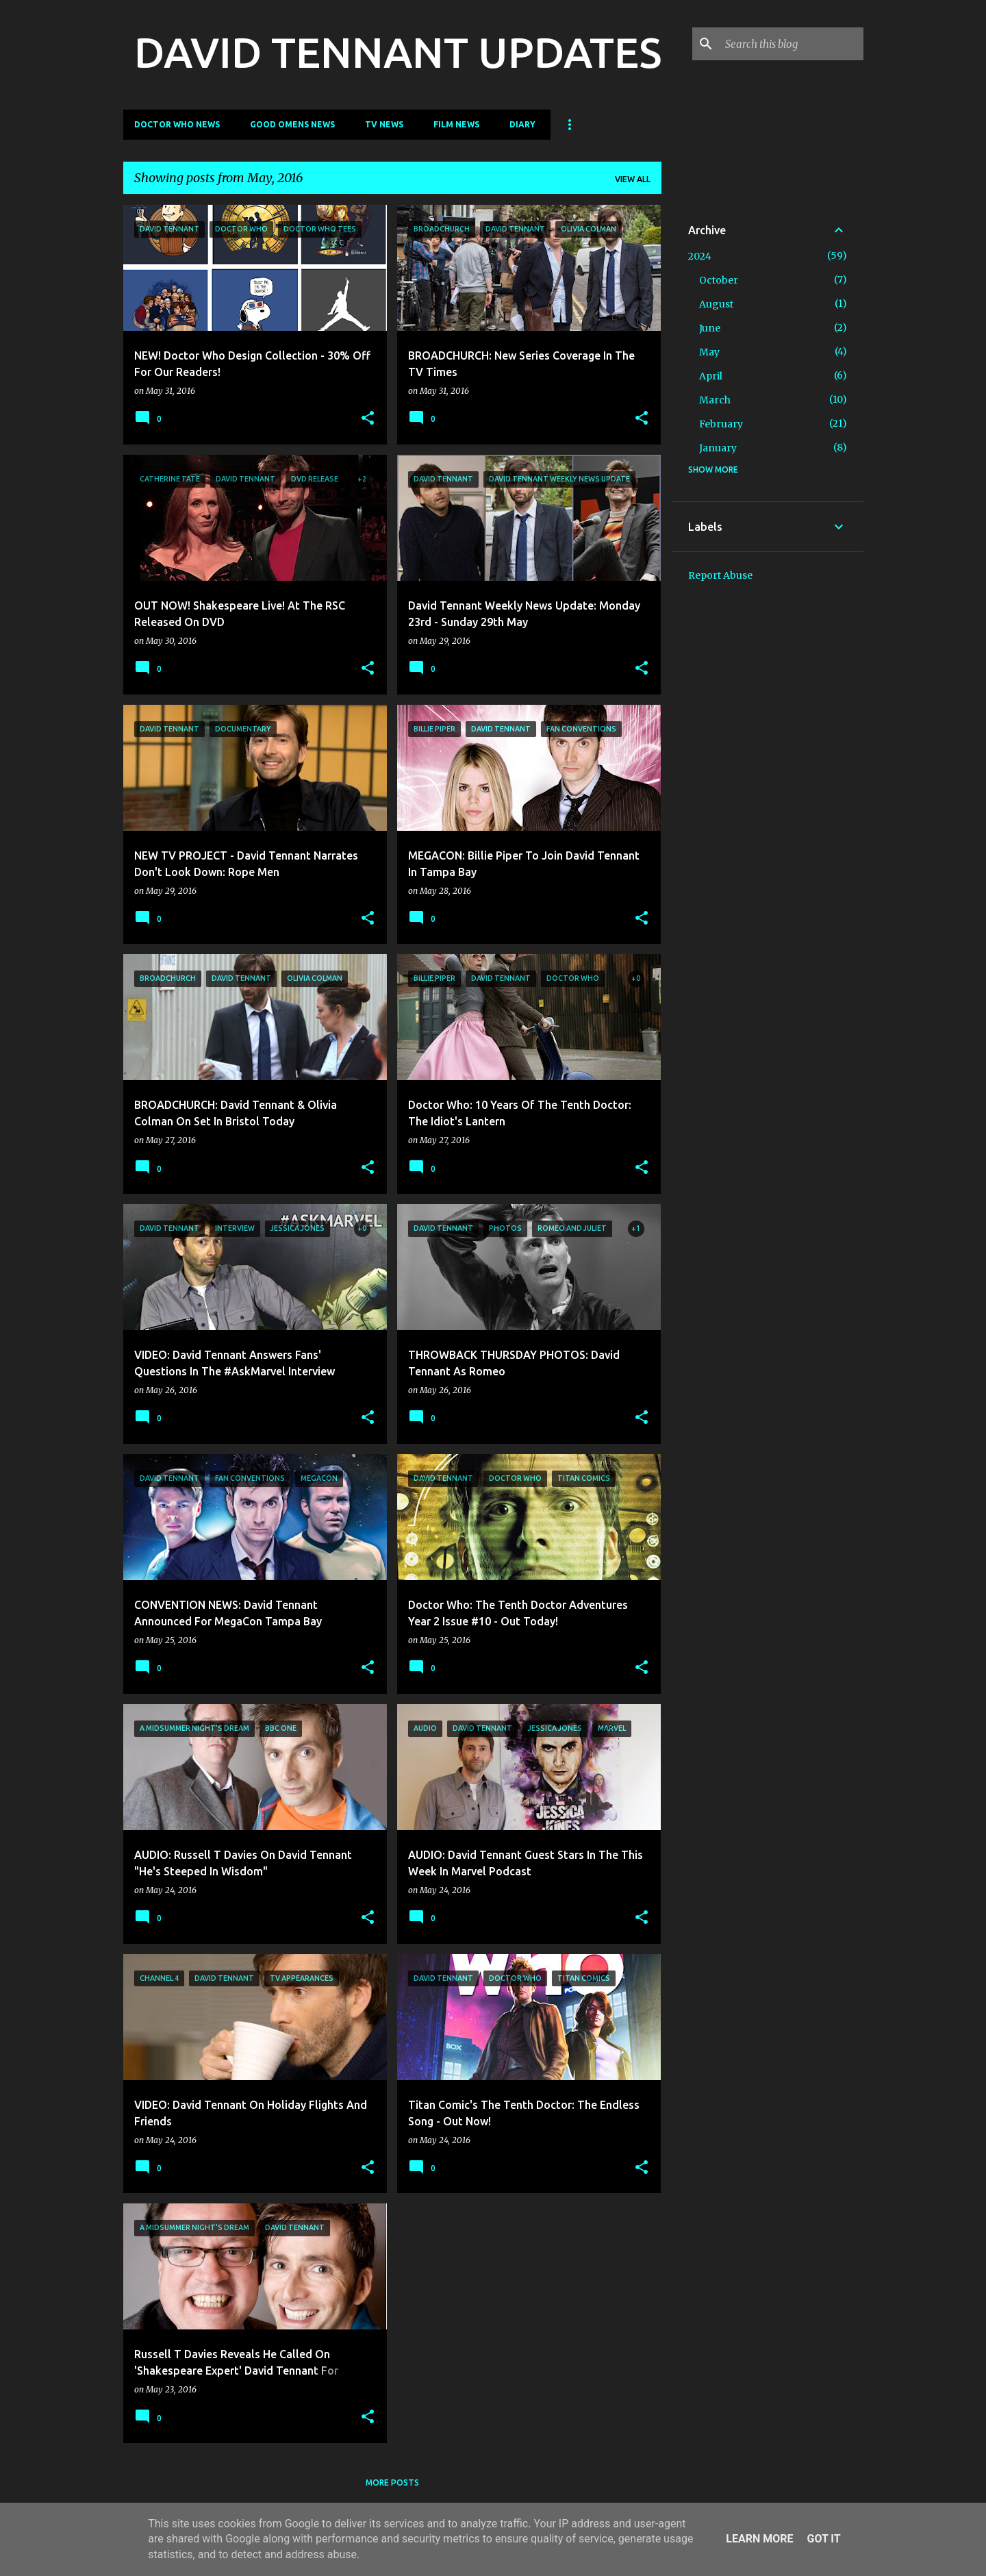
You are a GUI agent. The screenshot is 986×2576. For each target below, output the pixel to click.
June (709, 328)
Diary (522, 124)
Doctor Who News (177, 124)
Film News (456, 124)
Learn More (759, 2538)
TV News (384, 124)
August (716, 304)
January (718, 448)
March (715, 400)
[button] (367, 419)
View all (632, 179)
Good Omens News (292, 124)
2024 (699, 256)
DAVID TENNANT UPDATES (397, 52)
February (721, 424)
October (718, 280)
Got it (823, 2538)
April (710, 376)
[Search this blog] (791, 43)
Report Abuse (720, 575)
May (709, 352)
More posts (392, 2482)
